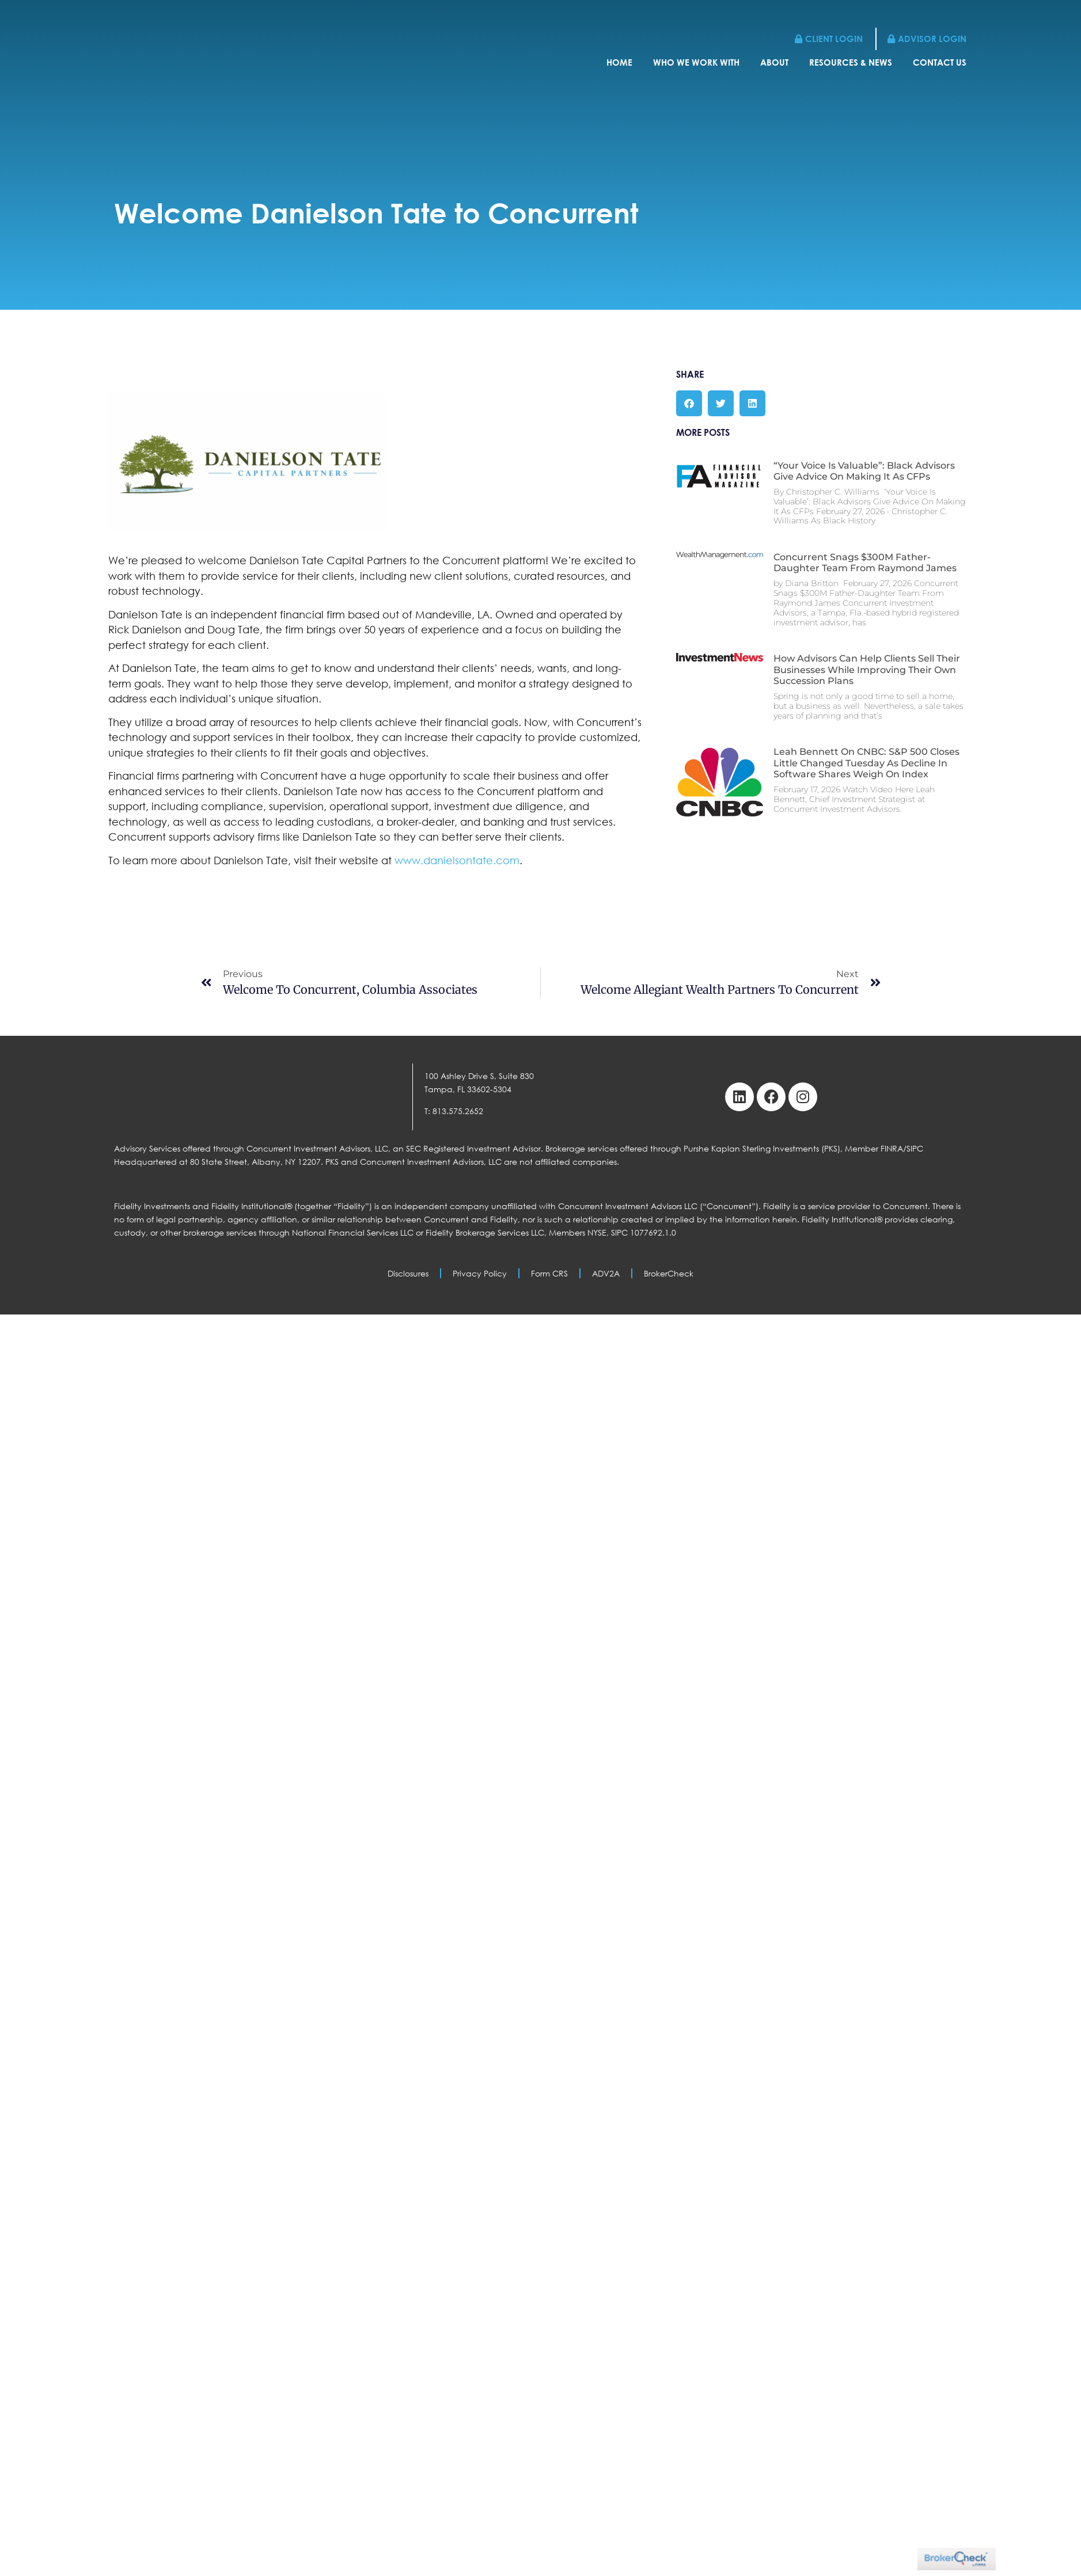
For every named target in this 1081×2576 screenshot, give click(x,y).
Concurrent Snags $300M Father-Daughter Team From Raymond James (865, 562)
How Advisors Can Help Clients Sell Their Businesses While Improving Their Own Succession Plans (866, 669)
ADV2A (606, 1273)
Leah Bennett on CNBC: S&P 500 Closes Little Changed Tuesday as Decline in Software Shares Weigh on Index (866, 762)
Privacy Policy (480, 1273)
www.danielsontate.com (457, 860)
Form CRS (549, 1273)
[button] (689, 403)
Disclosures (408, 1273)
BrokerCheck (668, 1273)
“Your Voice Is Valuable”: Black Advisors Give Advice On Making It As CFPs (864, 471)
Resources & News (850, 62)
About (774, 62)
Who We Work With (696, 62)
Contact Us (939, 62)
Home (619, 62)
